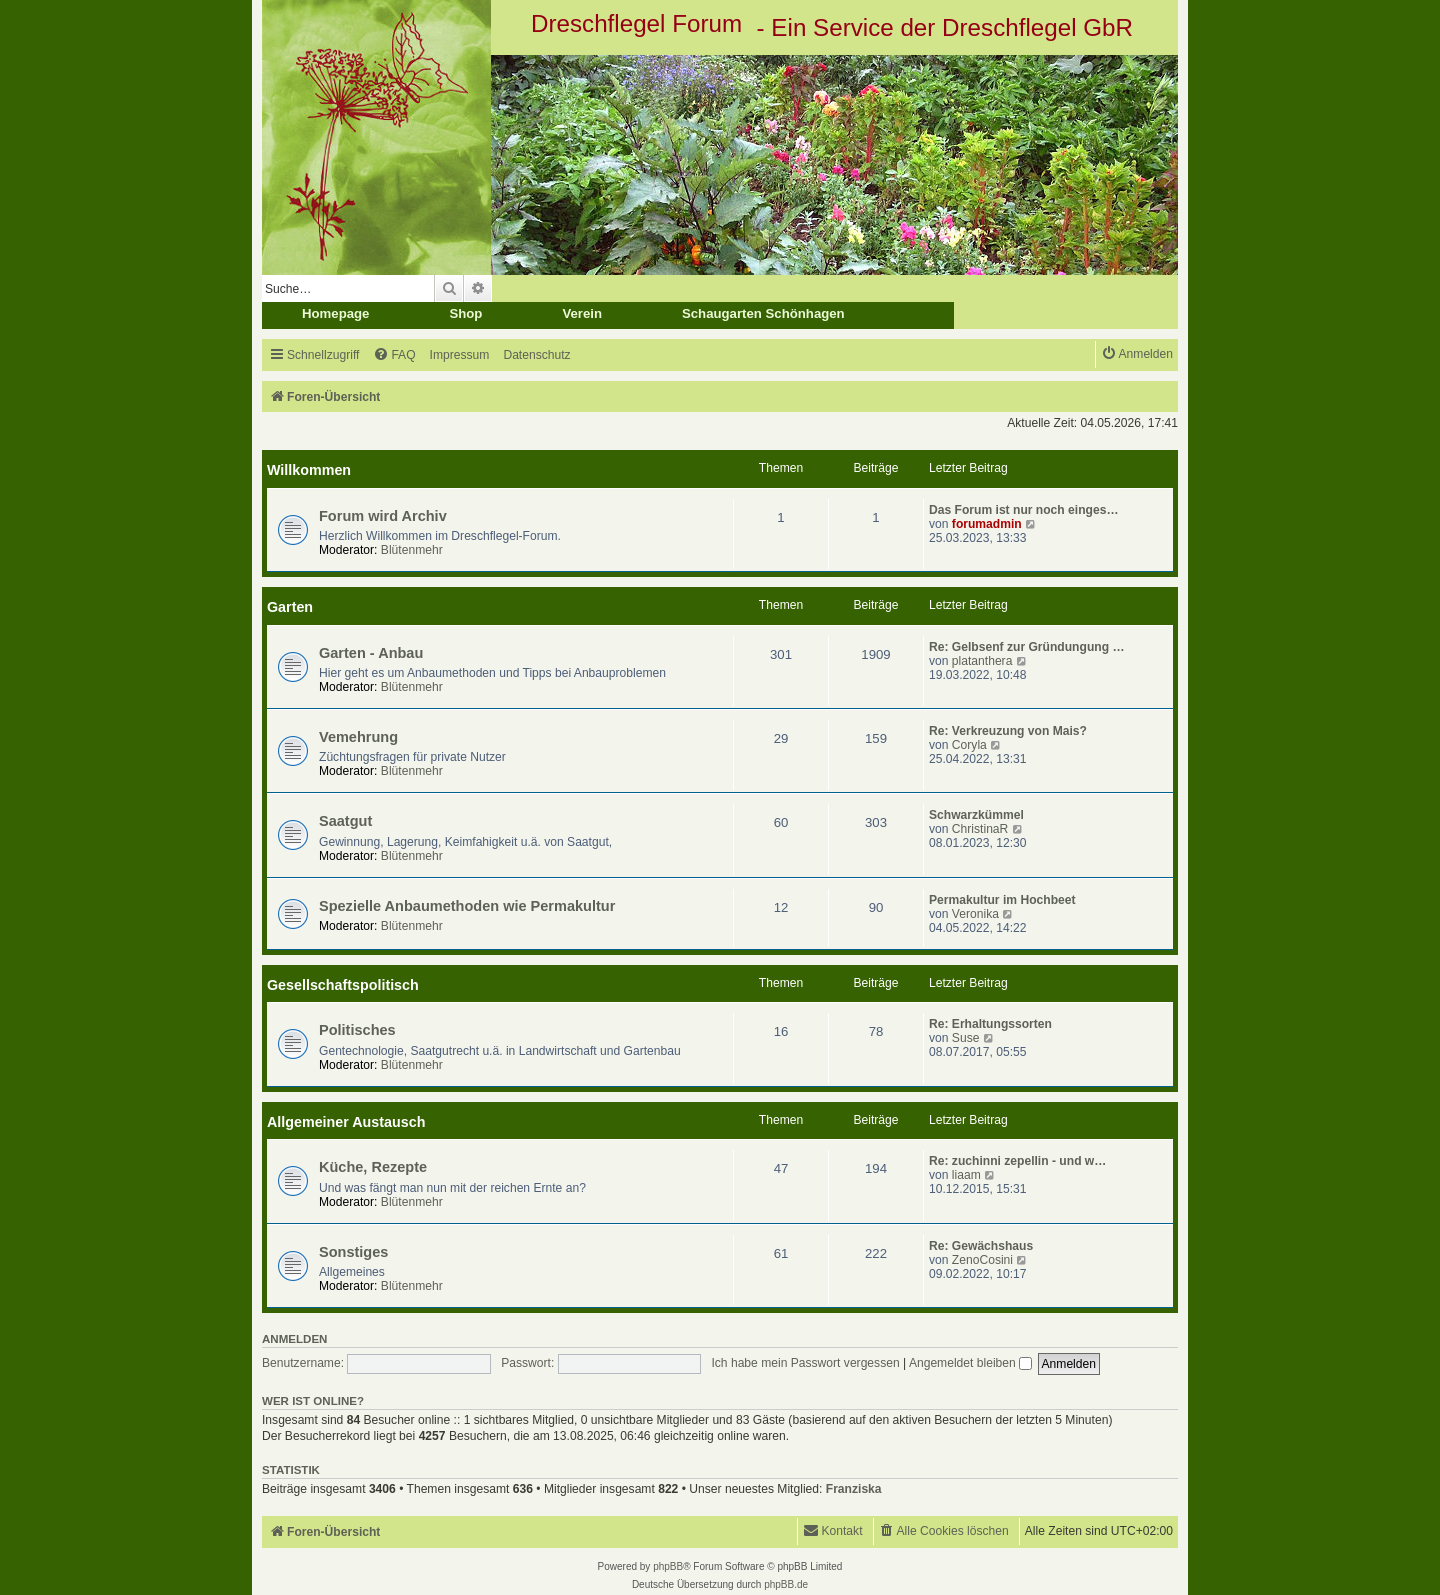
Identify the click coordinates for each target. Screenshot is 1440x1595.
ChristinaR (980, 829)
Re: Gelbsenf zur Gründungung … (1027, 647)
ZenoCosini (982, 1260)
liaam (966, 1175)
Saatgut (345, 821)
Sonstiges (353, 1252)
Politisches (357, 1030)
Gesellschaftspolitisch (343, 985)
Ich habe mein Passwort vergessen (805, 1363)
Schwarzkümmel (976, 815)
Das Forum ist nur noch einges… (1024, 510)
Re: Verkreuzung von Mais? (1008, 731)
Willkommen (309, 470)
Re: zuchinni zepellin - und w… (1017, 1161)
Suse (966, 1038)
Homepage (335, 313)
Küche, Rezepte (373, 1167)
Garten (290, 607)
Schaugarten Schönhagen (763, 313)
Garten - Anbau (371, 653)
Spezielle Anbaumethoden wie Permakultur (467, 906)
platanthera (982, 661)
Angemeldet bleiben (970, 1363)
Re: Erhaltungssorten (990, 1024)
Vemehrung (358, 737)
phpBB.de (786, 1584)
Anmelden (294, 1339)
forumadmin (987, 524)
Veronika (975, 914)
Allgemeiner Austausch (346, 1122)
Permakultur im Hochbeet (1002, 900)
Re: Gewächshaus (981, 1246)
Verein (582, 313)
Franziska (854, 1489)
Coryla (969, 745)
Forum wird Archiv (383, 516)
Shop (465, 313)
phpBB (668, 1566)
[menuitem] (394, 355)
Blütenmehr (412, 550)
